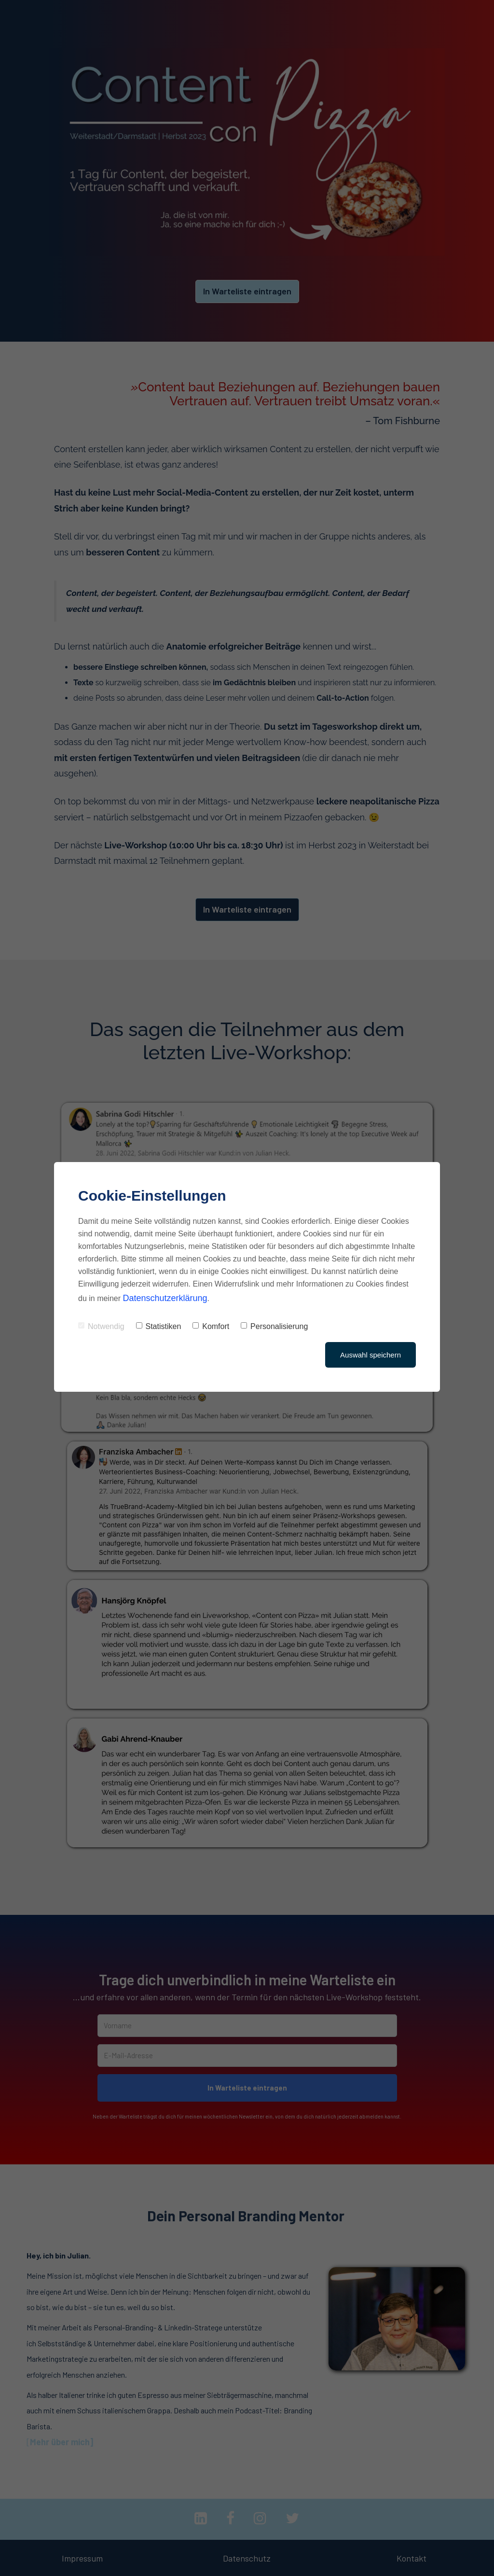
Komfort (210, 1326)
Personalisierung (274, 1326)
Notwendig (101, 1326)
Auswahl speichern (370, 1355)
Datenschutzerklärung (165, 1298)
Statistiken (158, 1326)
